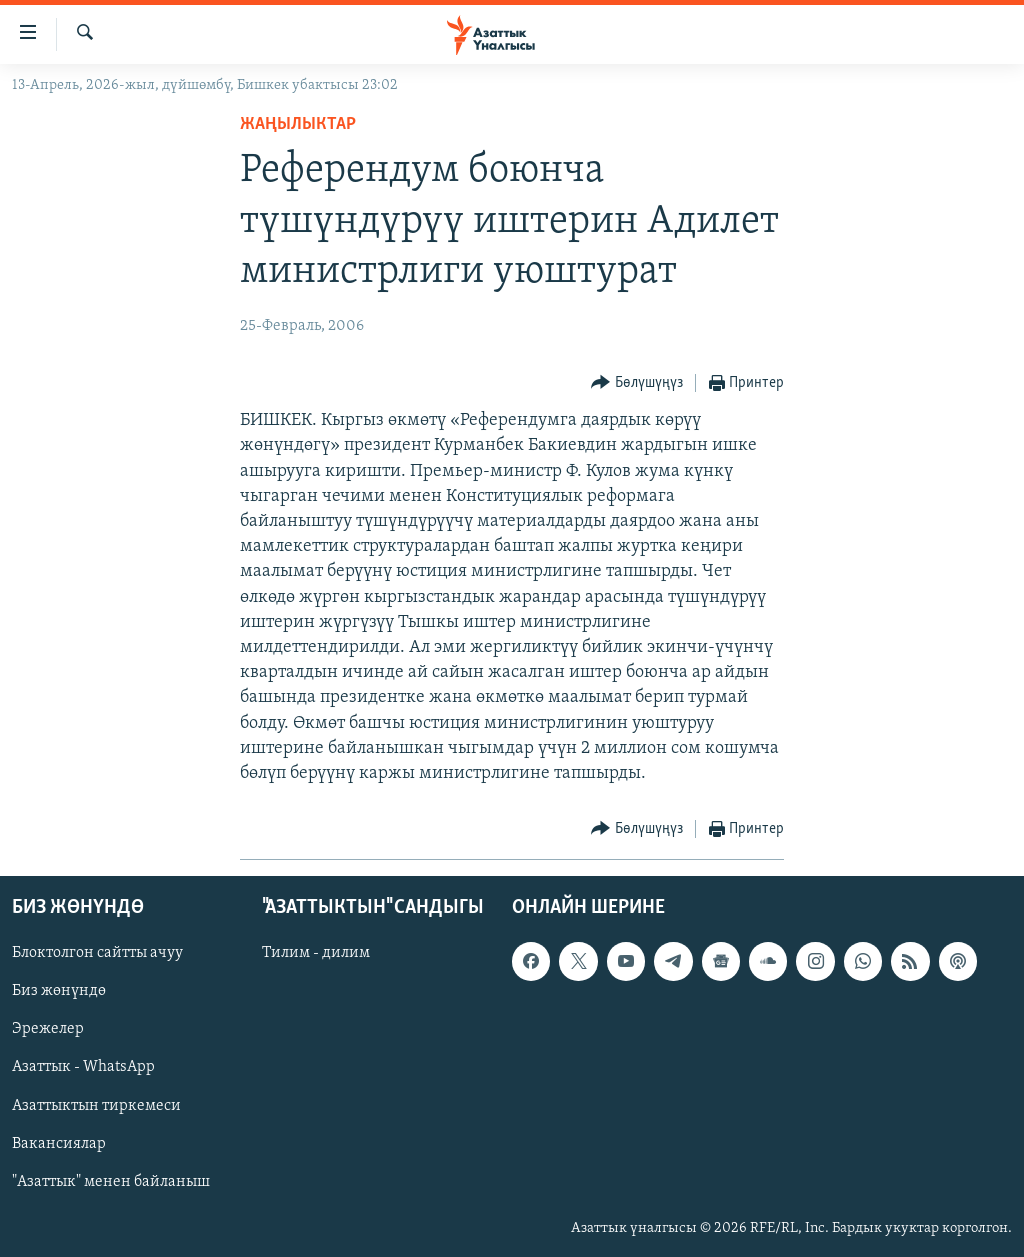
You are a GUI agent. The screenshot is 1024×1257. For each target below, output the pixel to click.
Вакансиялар (59, 1144)
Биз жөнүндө (59, 992)
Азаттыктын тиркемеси (96, 1106)
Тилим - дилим (316, 954)
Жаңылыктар (298, 124)
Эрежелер (48, 1030)
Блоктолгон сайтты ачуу (97, 954)
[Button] (637, 383)
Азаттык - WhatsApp (83, 1068)
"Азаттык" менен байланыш (111, 1182)
